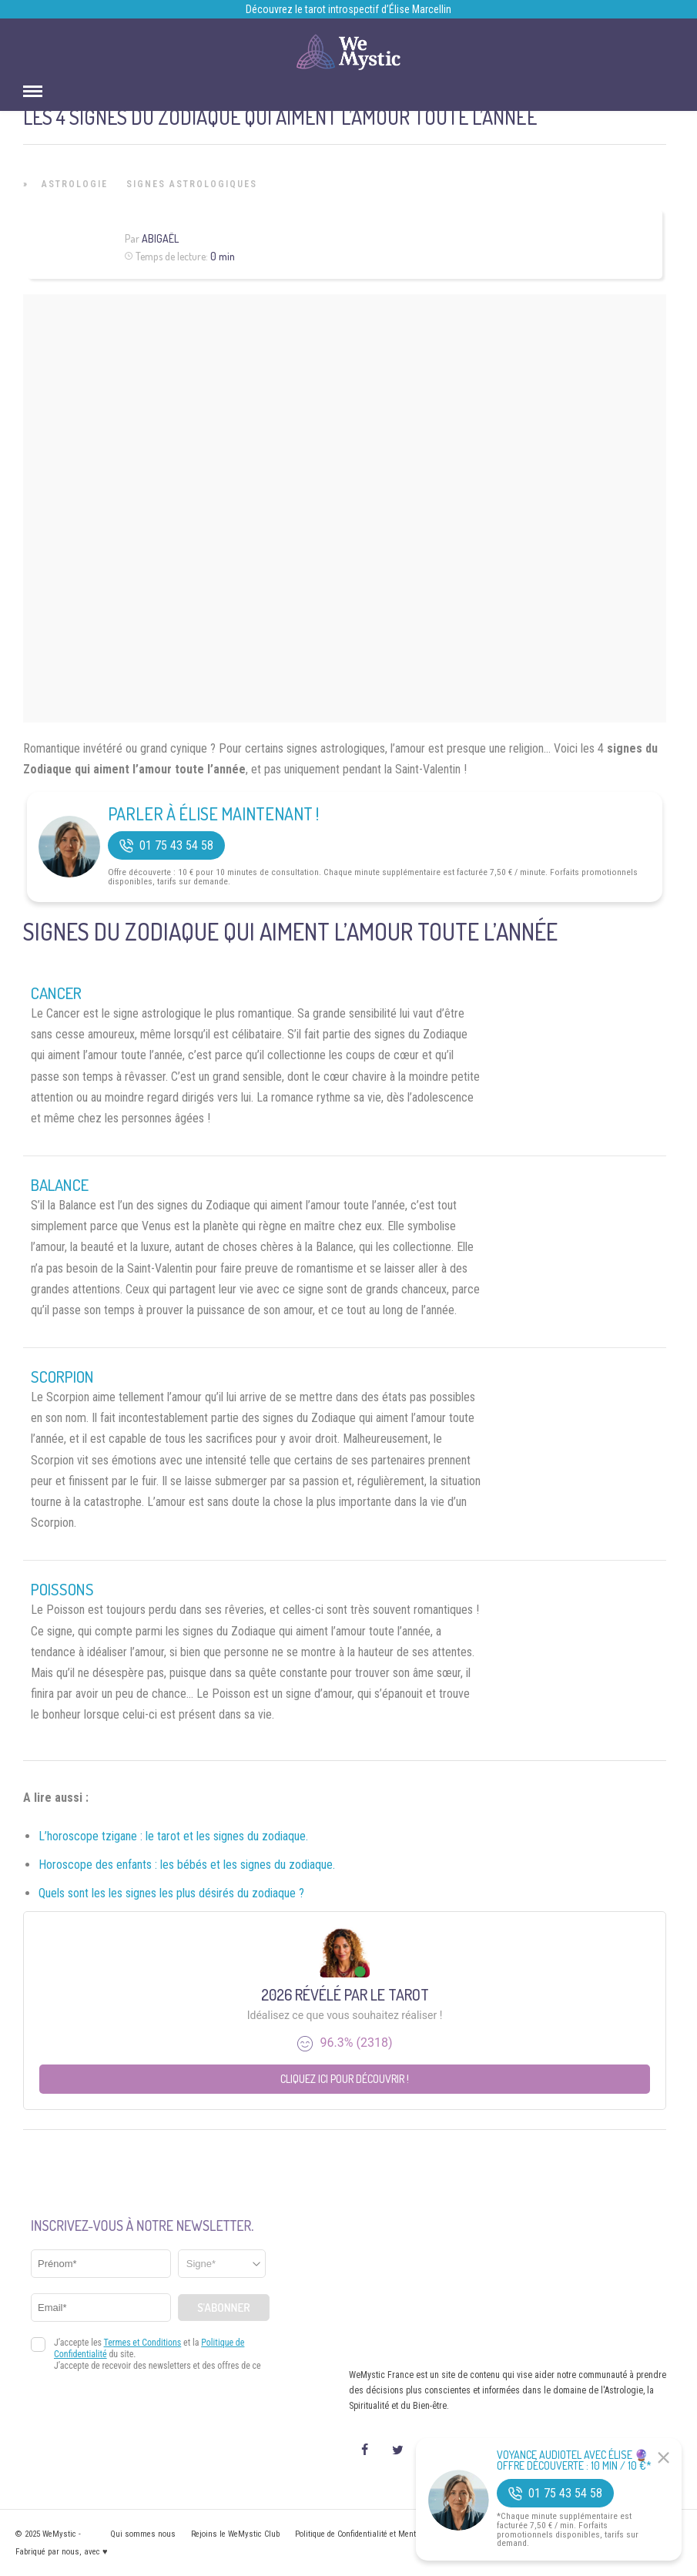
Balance (60, 1185)
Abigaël (160, 238)
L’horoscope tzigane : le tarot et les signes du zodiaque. (173, 1836)
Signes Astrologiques (191, 184)
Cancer (56, 993)
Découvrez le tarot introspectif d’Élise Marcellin (348, 9)
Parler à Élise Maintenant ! (213, 813)
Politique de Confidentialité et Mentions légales (377, 2534)
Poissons (62, 1589)
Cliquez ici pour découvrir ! (344, 2078)
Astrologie (75, 184)
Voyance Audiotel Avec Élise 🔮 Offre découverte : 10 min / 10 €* (574, 2460)
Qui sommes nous (143, 2534)
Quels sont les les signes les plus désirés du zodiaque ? (171, 1893)
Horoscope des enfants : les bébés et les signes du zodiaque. (187, 1864)
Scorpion (62, 1377)
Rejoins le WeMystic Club (235, 2534)
